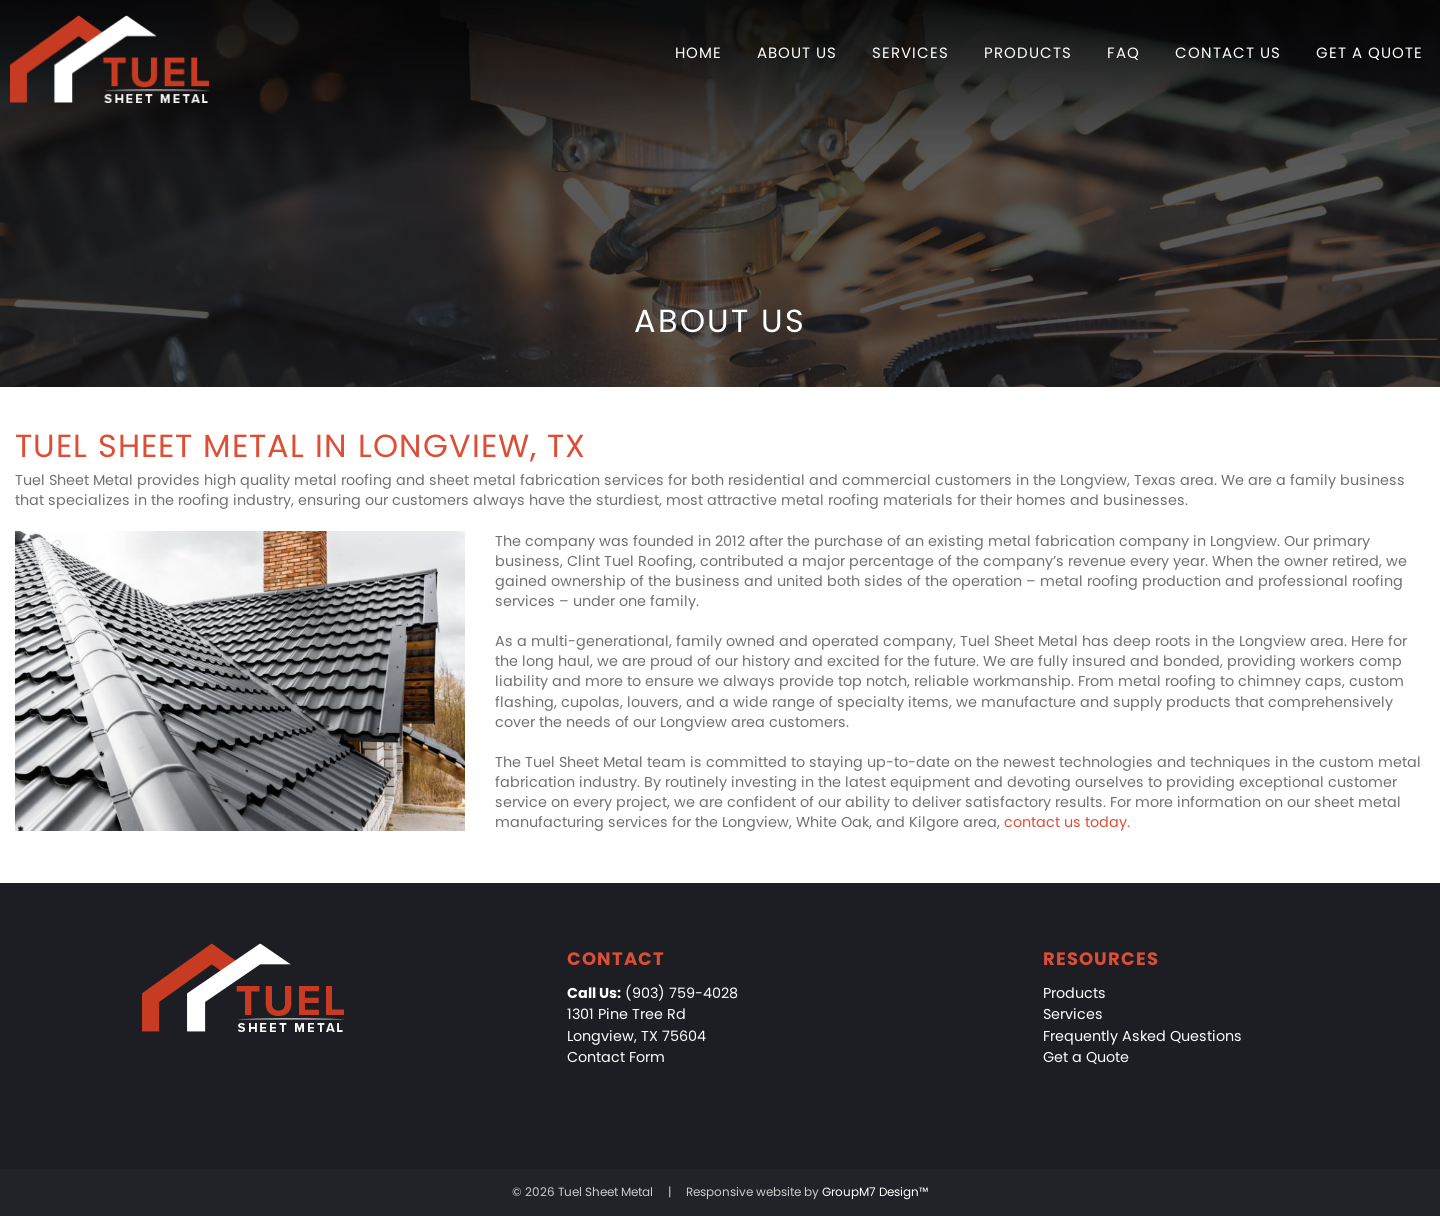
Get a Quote (1369, 52)
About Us (797, 52)
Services (910, 52)
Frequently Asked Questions (1142, 1036)
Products (1028, 52)
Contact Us (1228, 52)
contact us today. (1067, 822)
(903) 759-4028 (652, 993)
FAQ (1123, 52)
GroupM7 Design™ (875, 1191)
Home (698, 52)
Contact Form (616, 1057)
